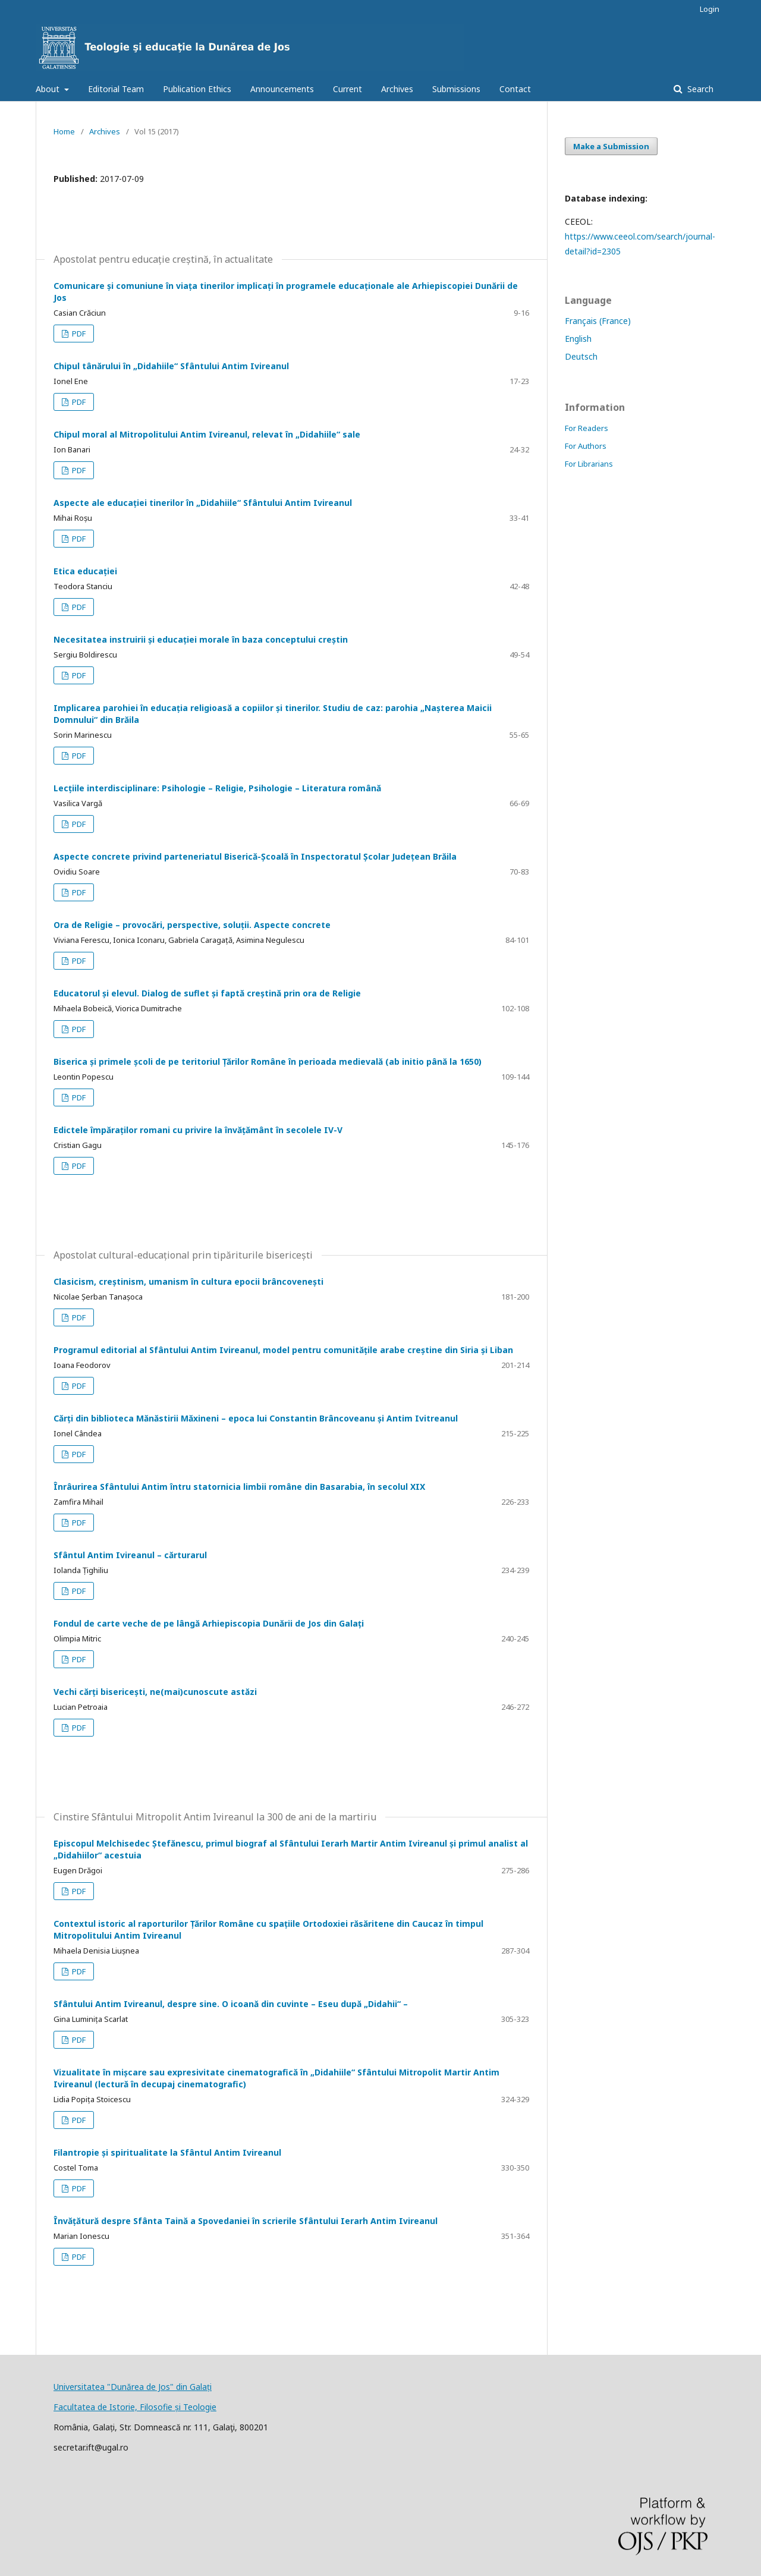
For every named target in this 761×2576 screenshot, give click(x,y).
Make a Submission (611, 146)
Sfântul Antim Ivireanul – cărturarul (130, 1555)
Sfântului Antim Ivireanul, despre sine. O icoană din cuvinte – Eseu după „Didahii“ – (231, 2003)
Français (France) (598, 320)
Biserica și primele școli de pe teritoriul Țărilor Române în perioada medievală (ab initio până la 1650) (268, 1061)
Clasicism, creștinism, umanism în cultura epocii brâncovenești (188, 1281)
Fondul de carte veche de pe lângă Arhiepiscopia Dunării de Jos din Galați (209, 1623)
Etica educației (85, 571)
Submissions (456, 89)
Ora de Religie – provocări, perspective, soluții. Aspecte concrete (192, 924)
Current (347, 89)
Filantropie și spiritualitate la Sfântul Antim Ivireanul (167, 2152)
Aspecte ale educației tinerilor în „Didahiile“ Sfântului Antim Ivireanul (203, 502)
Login (709, 9)
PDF (78, 333)
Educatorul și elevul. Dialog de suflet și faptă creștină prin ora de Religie (207, 993)
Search (699, 89)
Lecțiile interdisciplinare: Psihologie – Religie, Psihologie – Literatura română (217, 788)
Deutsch (581, 356)
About (49, 89)
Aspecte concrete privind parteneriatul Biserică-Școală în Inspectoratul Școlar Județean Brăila (255, 856)
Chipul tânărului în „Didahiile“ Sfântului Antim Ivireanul (171, 366)
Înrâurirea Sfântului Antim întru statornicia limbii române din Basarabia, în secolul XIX (239, 1486)
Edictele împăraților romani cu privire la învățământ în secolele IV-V (198, 1130)
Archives (397, 89)
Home (64, 131)
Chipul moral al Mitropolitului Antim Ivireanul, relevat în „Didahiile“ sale (207, 434)
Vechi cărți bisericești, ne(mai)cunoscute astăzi (155, 1691)
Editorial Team (116, 89)
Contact (515, 89)
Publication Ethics (197, 89)
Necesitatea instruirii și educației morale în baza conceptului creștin (201, 639)
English (578, 338)
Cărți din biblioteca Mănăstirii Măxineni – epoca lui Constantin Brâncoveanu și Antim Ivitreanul (256, 1418)
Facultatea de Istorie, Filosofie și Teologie (135, 2407)
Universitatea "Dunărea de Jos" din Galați (133, 2386)
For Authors (585, 446)
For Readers (586, 428)
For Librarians (589, 463)
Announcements (282, 89)
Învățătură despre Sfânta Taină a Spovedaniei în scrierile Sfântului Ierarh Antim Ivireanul (246, 2220)
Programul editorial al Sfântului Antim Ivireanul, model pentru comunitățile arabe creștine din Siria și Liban (283, 1349)
